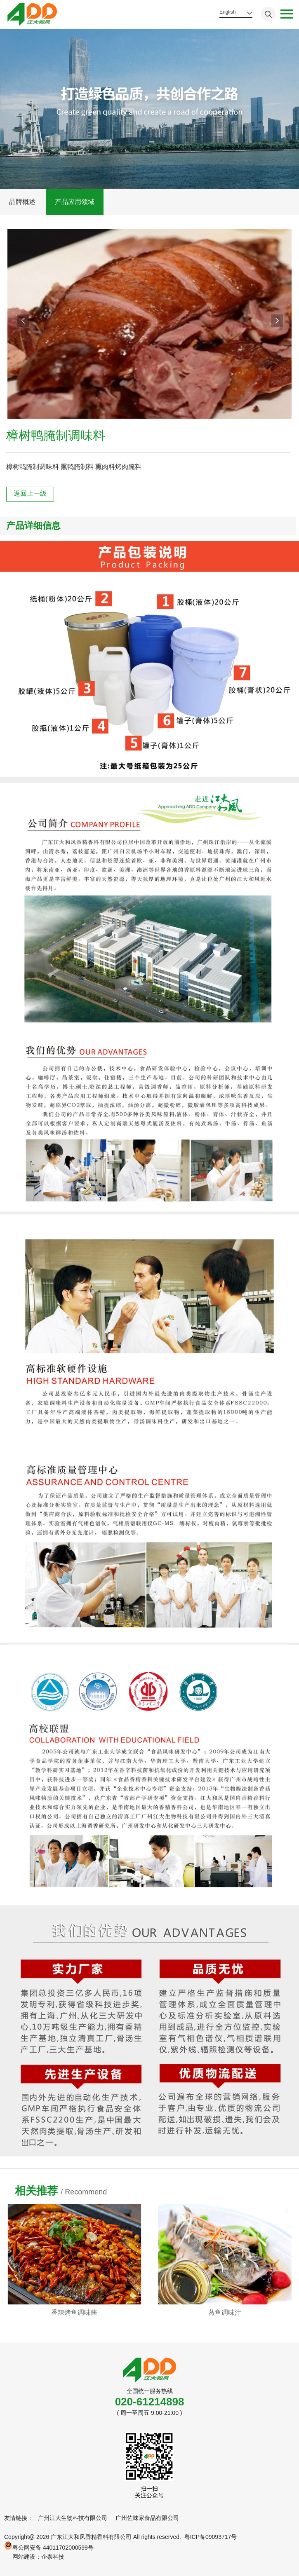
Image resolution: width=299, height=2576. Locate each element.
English (227, 12)
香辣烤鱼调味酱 (225, 2312)
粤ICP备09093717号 (210, 2537)
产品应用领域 (74, 201)
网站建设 (23, 2556)
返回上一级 (30, 493)
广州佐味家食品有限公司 (147, 2518)
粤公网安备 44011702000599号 (49, 2546)
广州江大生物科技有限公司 (72, 2518)
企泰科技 (52, 2556)
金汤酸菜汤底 (74, 2312)
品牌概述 (22, 201)
